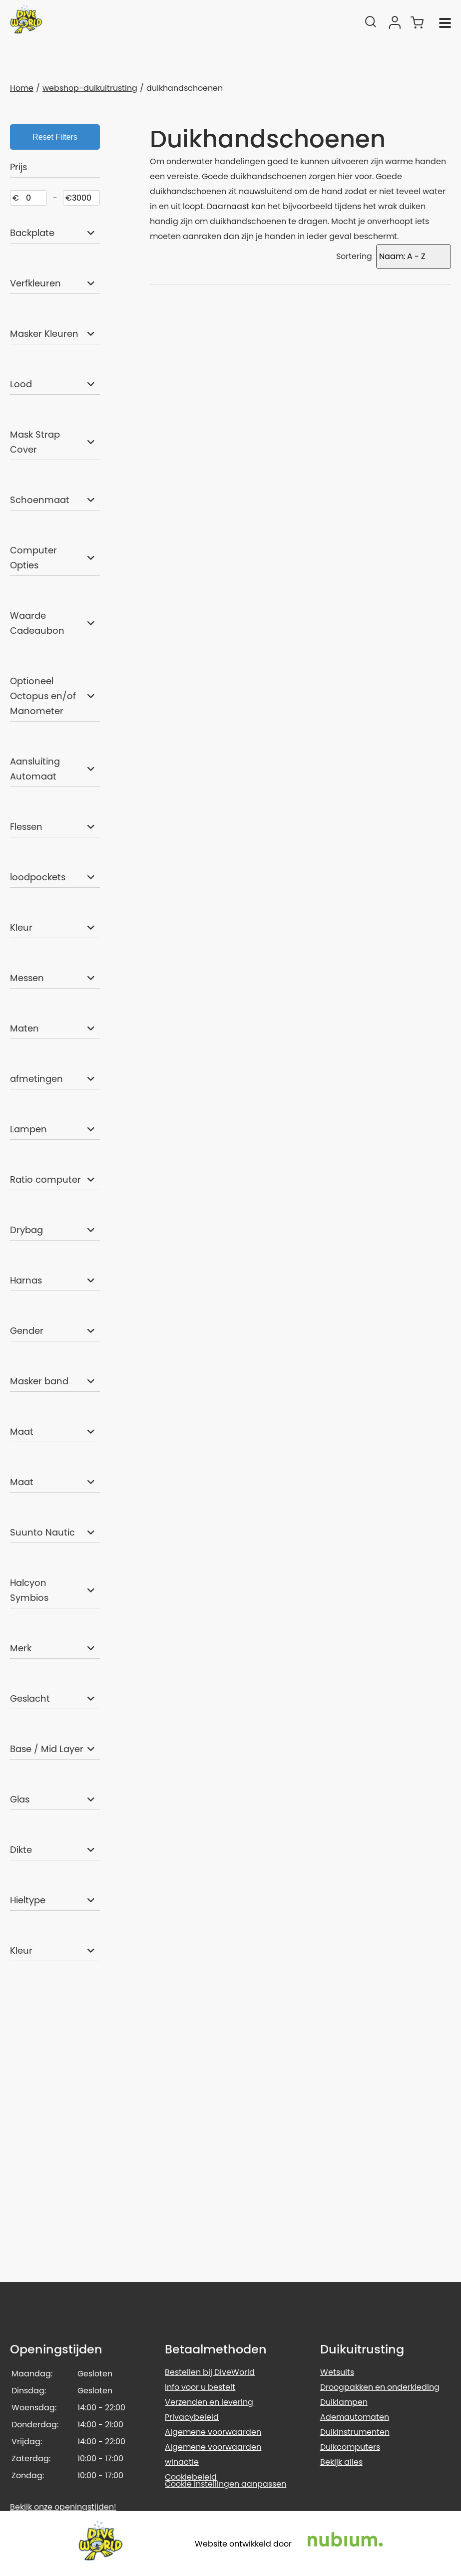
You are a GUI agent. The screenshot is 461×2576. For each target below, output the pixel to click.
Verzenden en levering (209, 2402)
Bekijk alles (341, 2462)
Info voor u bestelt (200, 2387)
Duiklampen (344, 2402)
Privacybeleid (192, 2417)
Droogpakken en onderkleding (380, 2387)
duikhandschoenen (184, 88)
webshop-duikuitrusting (89, 88)
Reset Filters (54, 137)
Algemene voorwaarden (213, 2432)
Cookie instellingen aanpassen (225, 2484)
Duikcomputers (350, 2447)
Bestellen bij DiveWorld (210, 2372)
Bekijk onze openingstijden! (63, 2507)
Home (21, 88)
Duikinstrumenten (355, 2432)
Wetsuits (337, 2372)
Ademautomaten (354, 2417)
